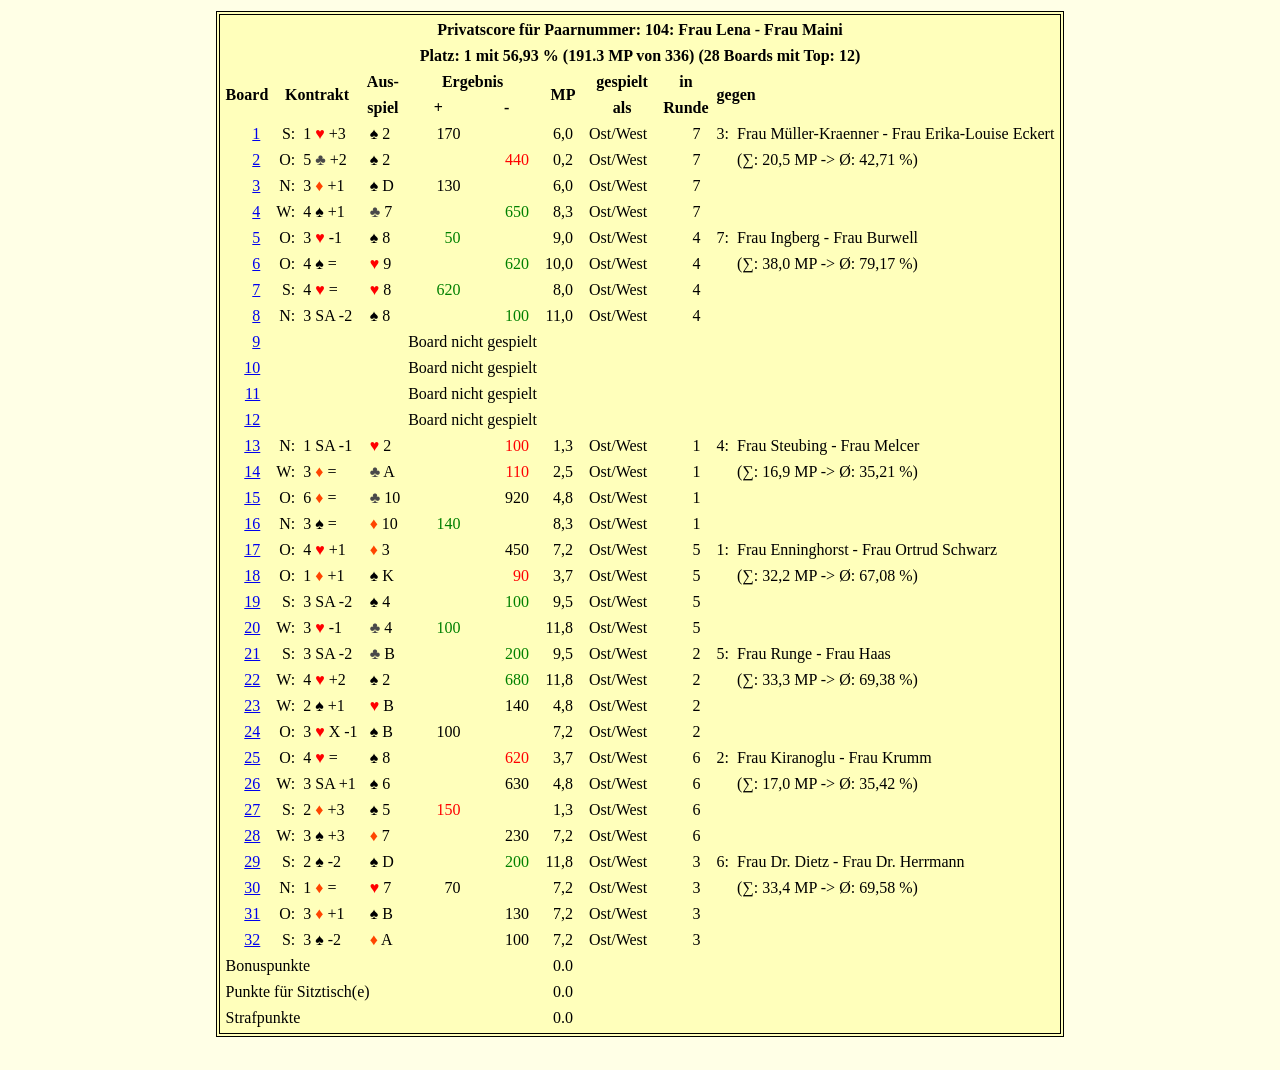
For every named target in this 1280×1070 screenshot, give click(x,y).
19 (252, 601)
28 (252, 835)
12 (252, 419)
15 (252, 497)
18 (252, 575)
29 (252, 861)
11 (252, 393)
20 (252, 627)
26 (252, 783)
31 (252, 913)
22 (252, 679)
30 (252, 887)
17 (252, 549)
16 (252, 523)
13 (252, 445)
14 (252, 471)
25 (252, 757)
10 (252, 367)
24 (252, 731)
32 (252, 939)
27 (252, 809)
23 (252, 705)
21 (252, 653)
